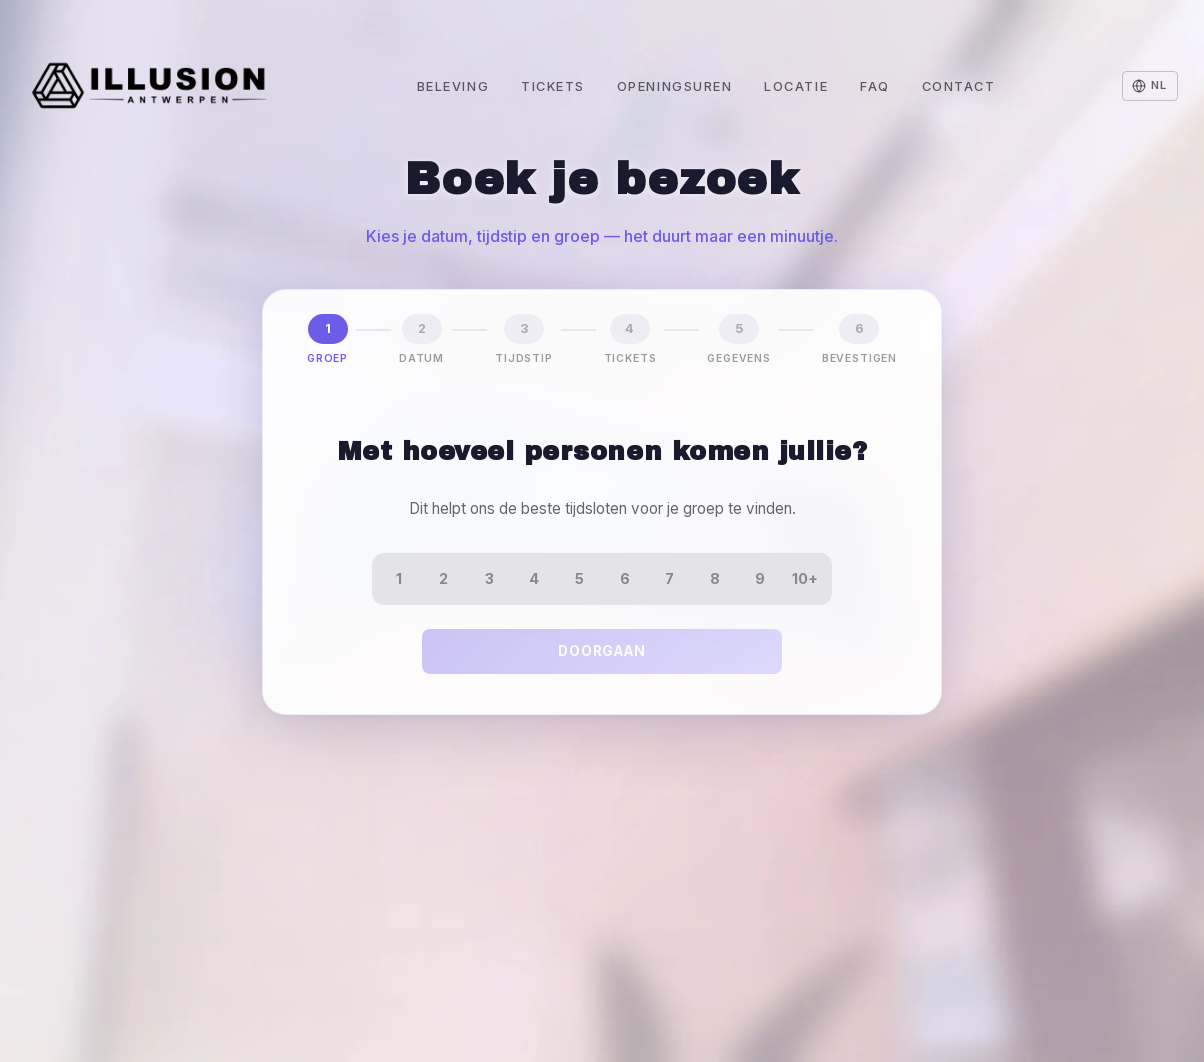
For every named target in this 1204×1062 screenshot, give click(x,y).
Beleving (453, 86)
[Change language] (1150, 86)
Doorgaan (602, 651)
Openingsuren (674, 86)
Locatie (796, 86)
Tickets (553, 86)
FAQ (875, 86)
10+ (805, 578)
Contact (959, 86)
